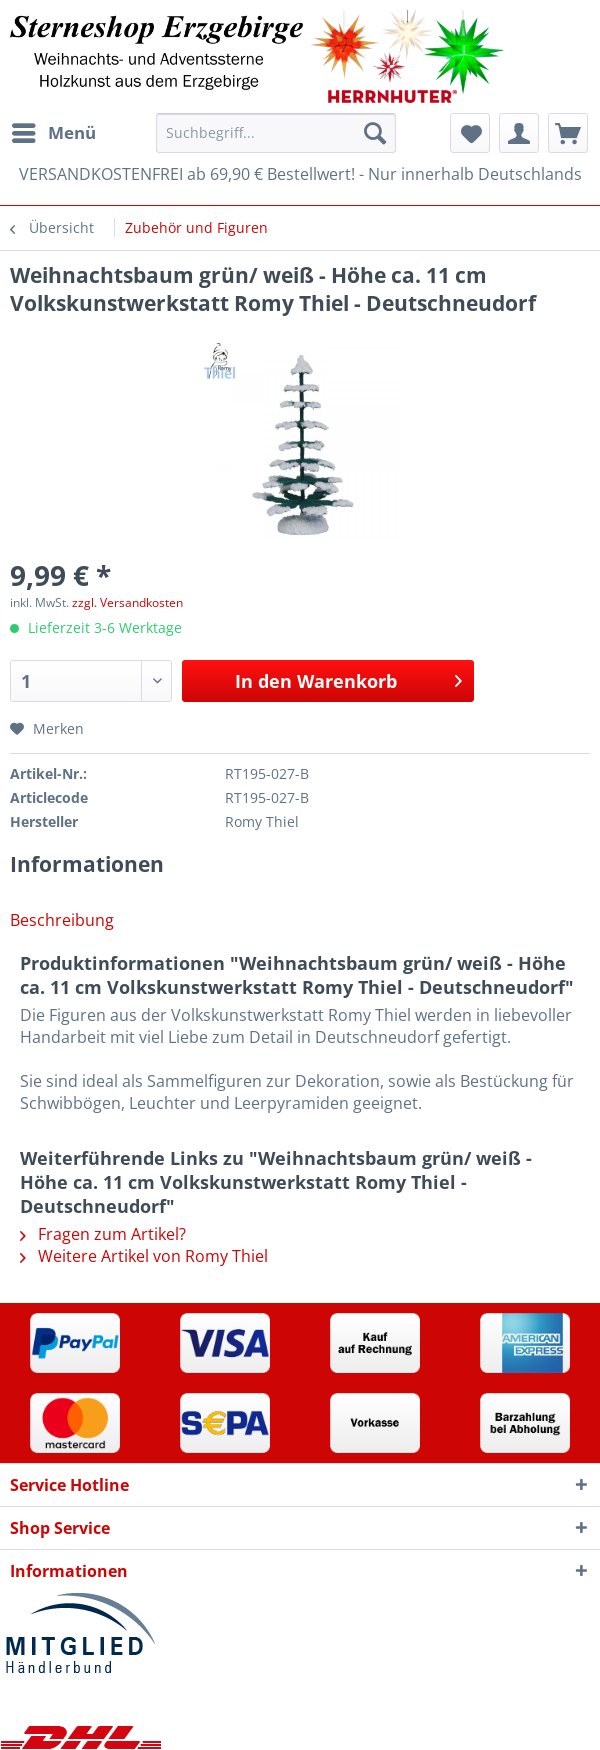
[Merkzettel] (470, 133)
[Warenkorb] (568, 133)
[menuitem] (53, 133)
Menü (54, 130)
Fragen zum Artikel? (103, 1234)
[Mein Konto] (519, 133)
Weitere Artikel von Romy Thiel (144, 1256)
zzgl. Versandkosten (127, 602)
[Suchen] (375, 133)
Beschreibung (62, 920)
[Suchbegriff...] (276, 133)
